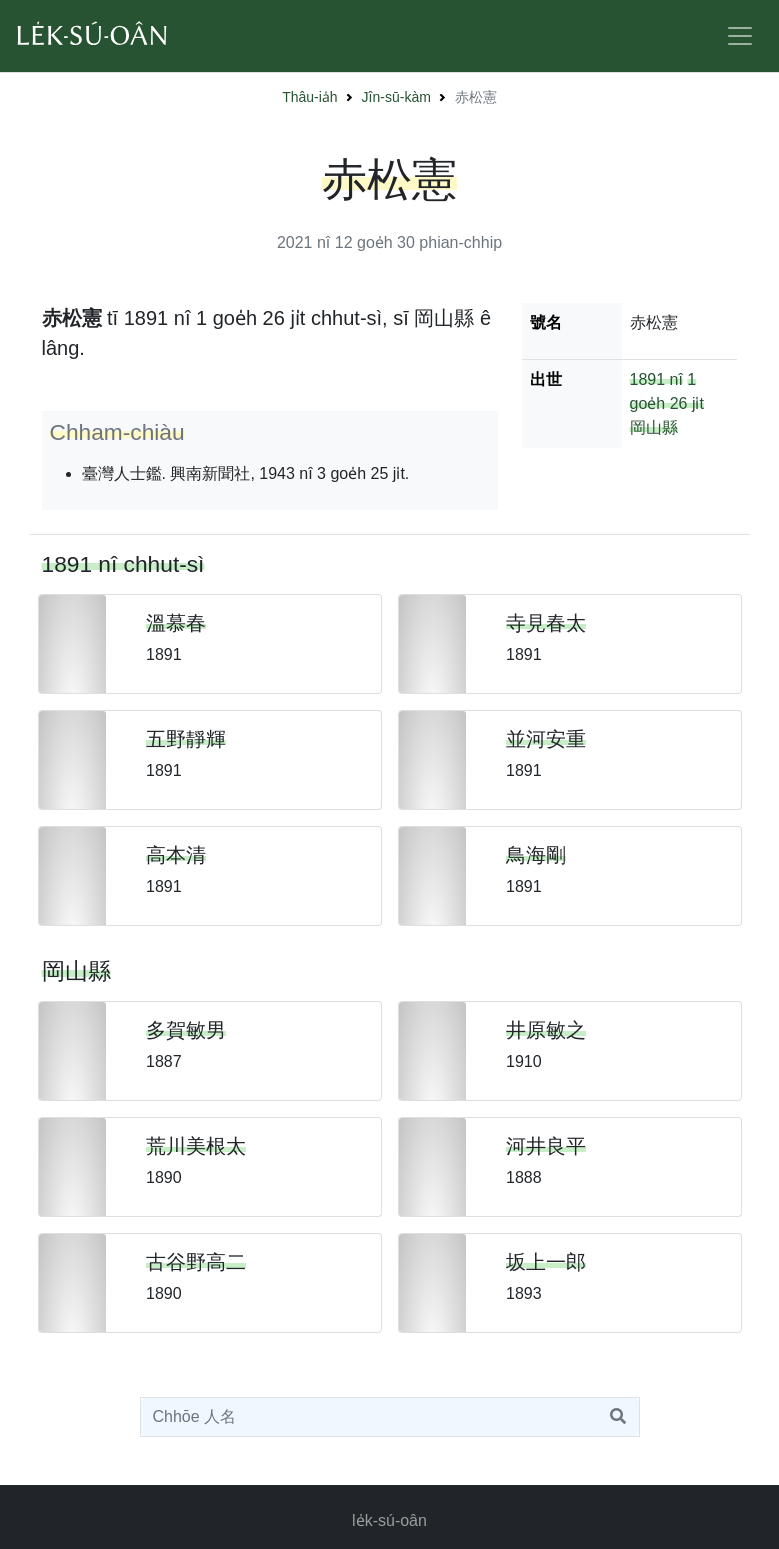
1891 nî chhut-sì (123, 564)
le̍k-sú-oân (389, 1520)
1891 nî (656, 379)
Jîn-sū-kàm (396, 97)
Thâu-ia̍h (309, 97)
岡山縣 (654, 427)
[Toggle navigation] (740, 36)
